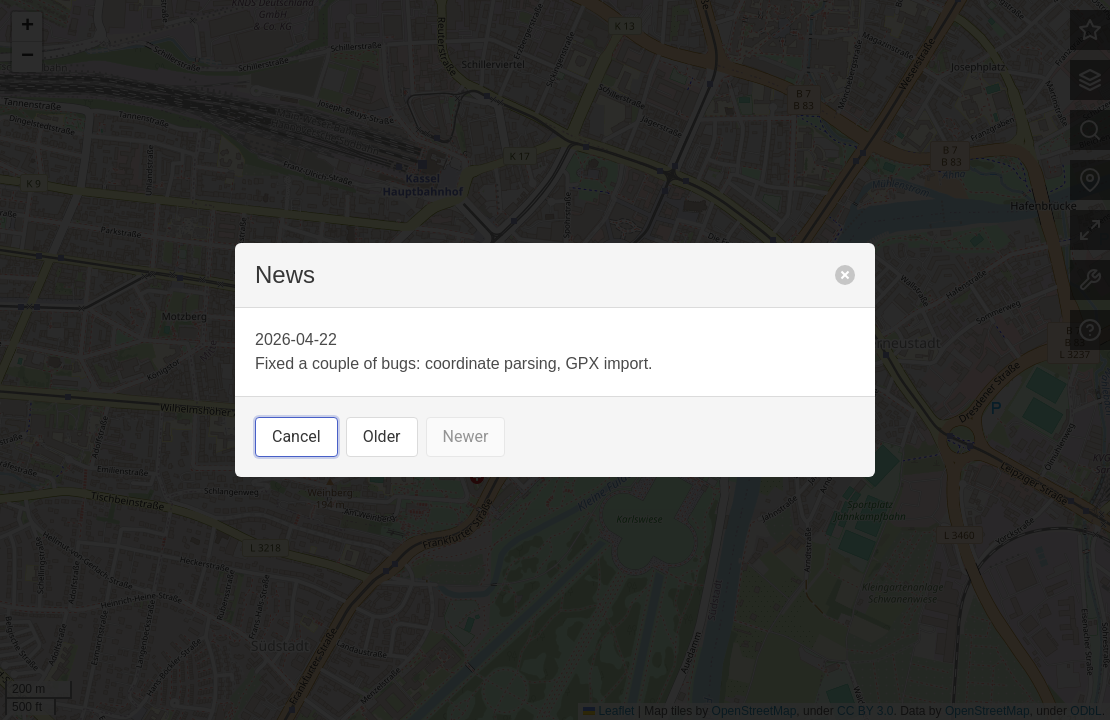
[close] (845, 275)
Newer (466, 436)
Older (382, 436)
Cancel (296, 436)
